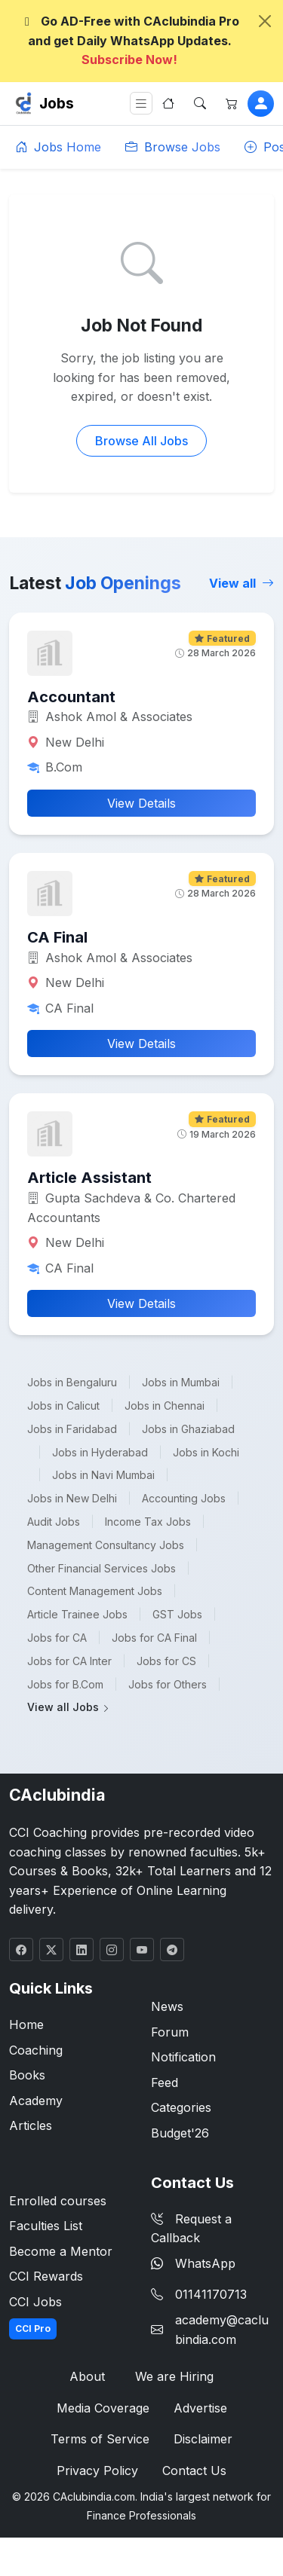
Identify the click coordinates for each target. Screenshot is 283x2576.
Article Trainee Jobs (77, 1614)
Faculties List (45, 2225)
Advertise (200, 2408)
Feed (164, 2082)
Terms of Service (100, 2438)
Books (27, 2074)
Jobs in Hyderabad (100, 1452)
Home (26, 2024)
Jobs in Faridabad (72, 1428)
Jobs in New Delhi (72, 1498)
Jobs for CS (166, 1661)
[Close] (265, 21)
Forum (170, 2032)
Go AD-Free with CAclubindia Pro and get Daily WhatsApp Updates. (129, 40)
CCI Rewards (46, 2276)
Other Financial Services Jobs (101, 1568)
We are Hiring (174, 2376)
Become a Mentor (60, 2251)
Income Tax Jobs (148, 1521)
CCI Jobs (35, 2301)
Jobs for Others (167, 1684)
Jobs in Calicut (63, 1405)
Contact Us (194, 2470)
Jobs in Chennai (165, 1405)
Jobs (56, 103)
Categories (181, 2107)
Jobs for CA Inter (69, 1661)
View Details (141, 803)
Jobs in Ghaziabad (188, 1428)
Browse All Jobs (141, 440)
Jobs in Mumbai (181, 1382)
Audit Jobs (53, 1521)
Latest (95, 583)
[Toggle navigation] (141, 103)
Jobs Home (58, 146)
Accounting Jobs (184, 1498)
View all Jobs (68, 1707)
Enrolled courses (57, 2200)
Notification (183, 2056)
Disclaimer (203, 2438)
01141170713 (211, 2294)
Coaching (36, 2050)
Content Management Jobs (94, 1590)
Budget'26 (180, 2133)
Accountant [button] (71, 697)
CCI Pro (33, 2328)
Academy (36, 2100)
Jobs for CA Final (154, 1637)
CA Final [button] (57, 937)
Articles (30, 2125)
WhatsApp (193, 2263)
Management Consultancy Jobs (105, 1545)
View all (241, 583)
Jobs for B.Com (65, 1684)
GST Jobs (177, 1614)
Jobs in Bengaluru (72, 1382)
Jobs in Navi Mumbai (103, 1474)
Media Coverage (103, 2408)
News (167, 2006)
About (87, 2376)
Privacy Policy (97, 2470)
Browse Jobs (172, 146)
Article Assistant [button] (89, 1178)
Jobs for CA (57, 1637)
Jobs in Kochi (206, 1452)
